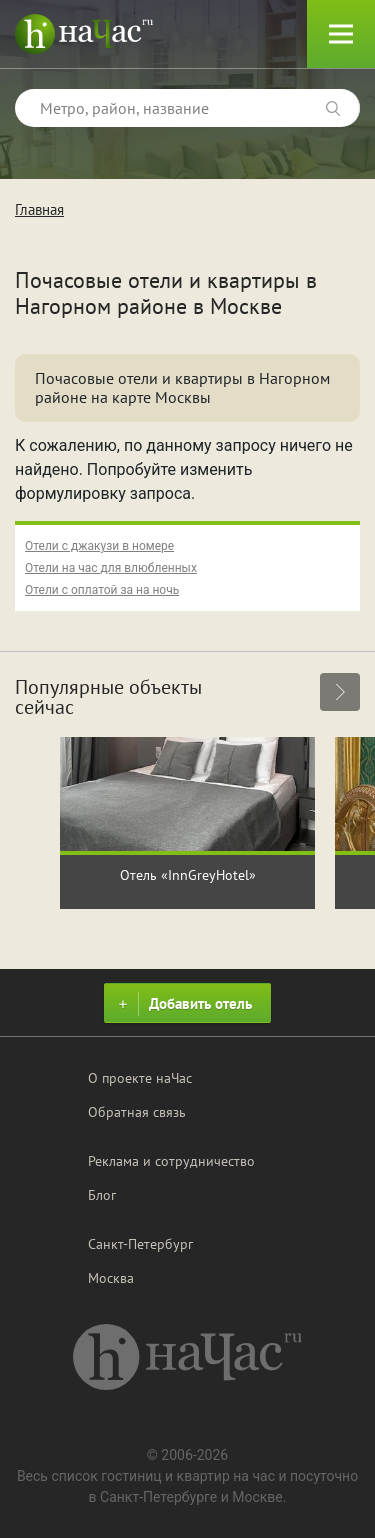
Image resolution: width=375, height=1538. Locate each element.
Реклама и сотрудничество (171, 1161)
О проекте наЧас (140, 1078)
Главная (39, 209)
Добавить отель (182, 1004)
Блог (102, 1195)
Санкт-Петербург (140, 1244)
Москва (111, 1278)
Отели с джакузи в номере (99, 546)
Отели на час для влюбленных (111, 568)
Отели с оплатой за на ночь (102, 590)
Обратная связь (137, 1112)
